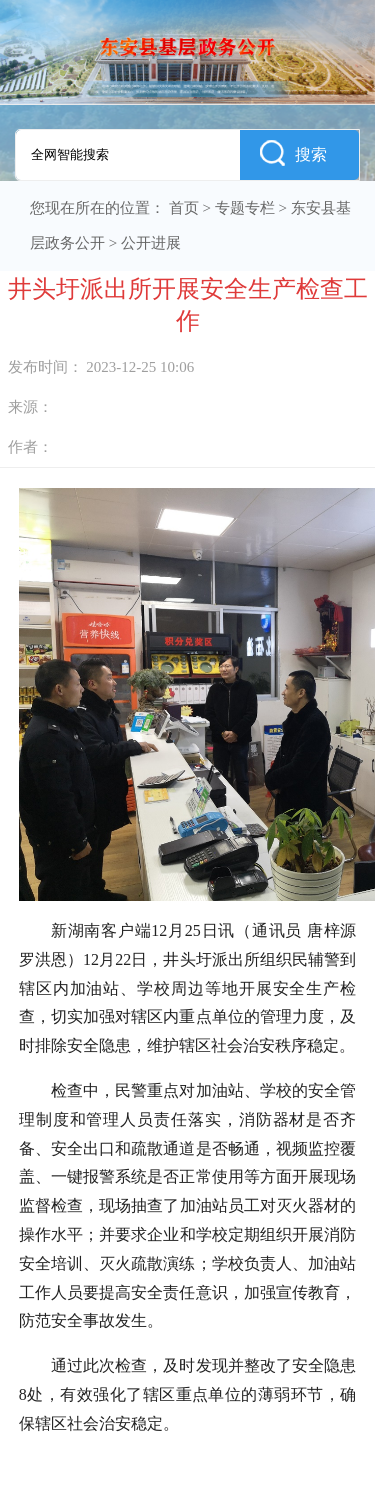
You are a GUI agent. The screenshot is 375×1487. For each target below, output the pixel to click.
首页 (184, 208)
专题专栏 (245, 208)
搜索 (293, 153)
